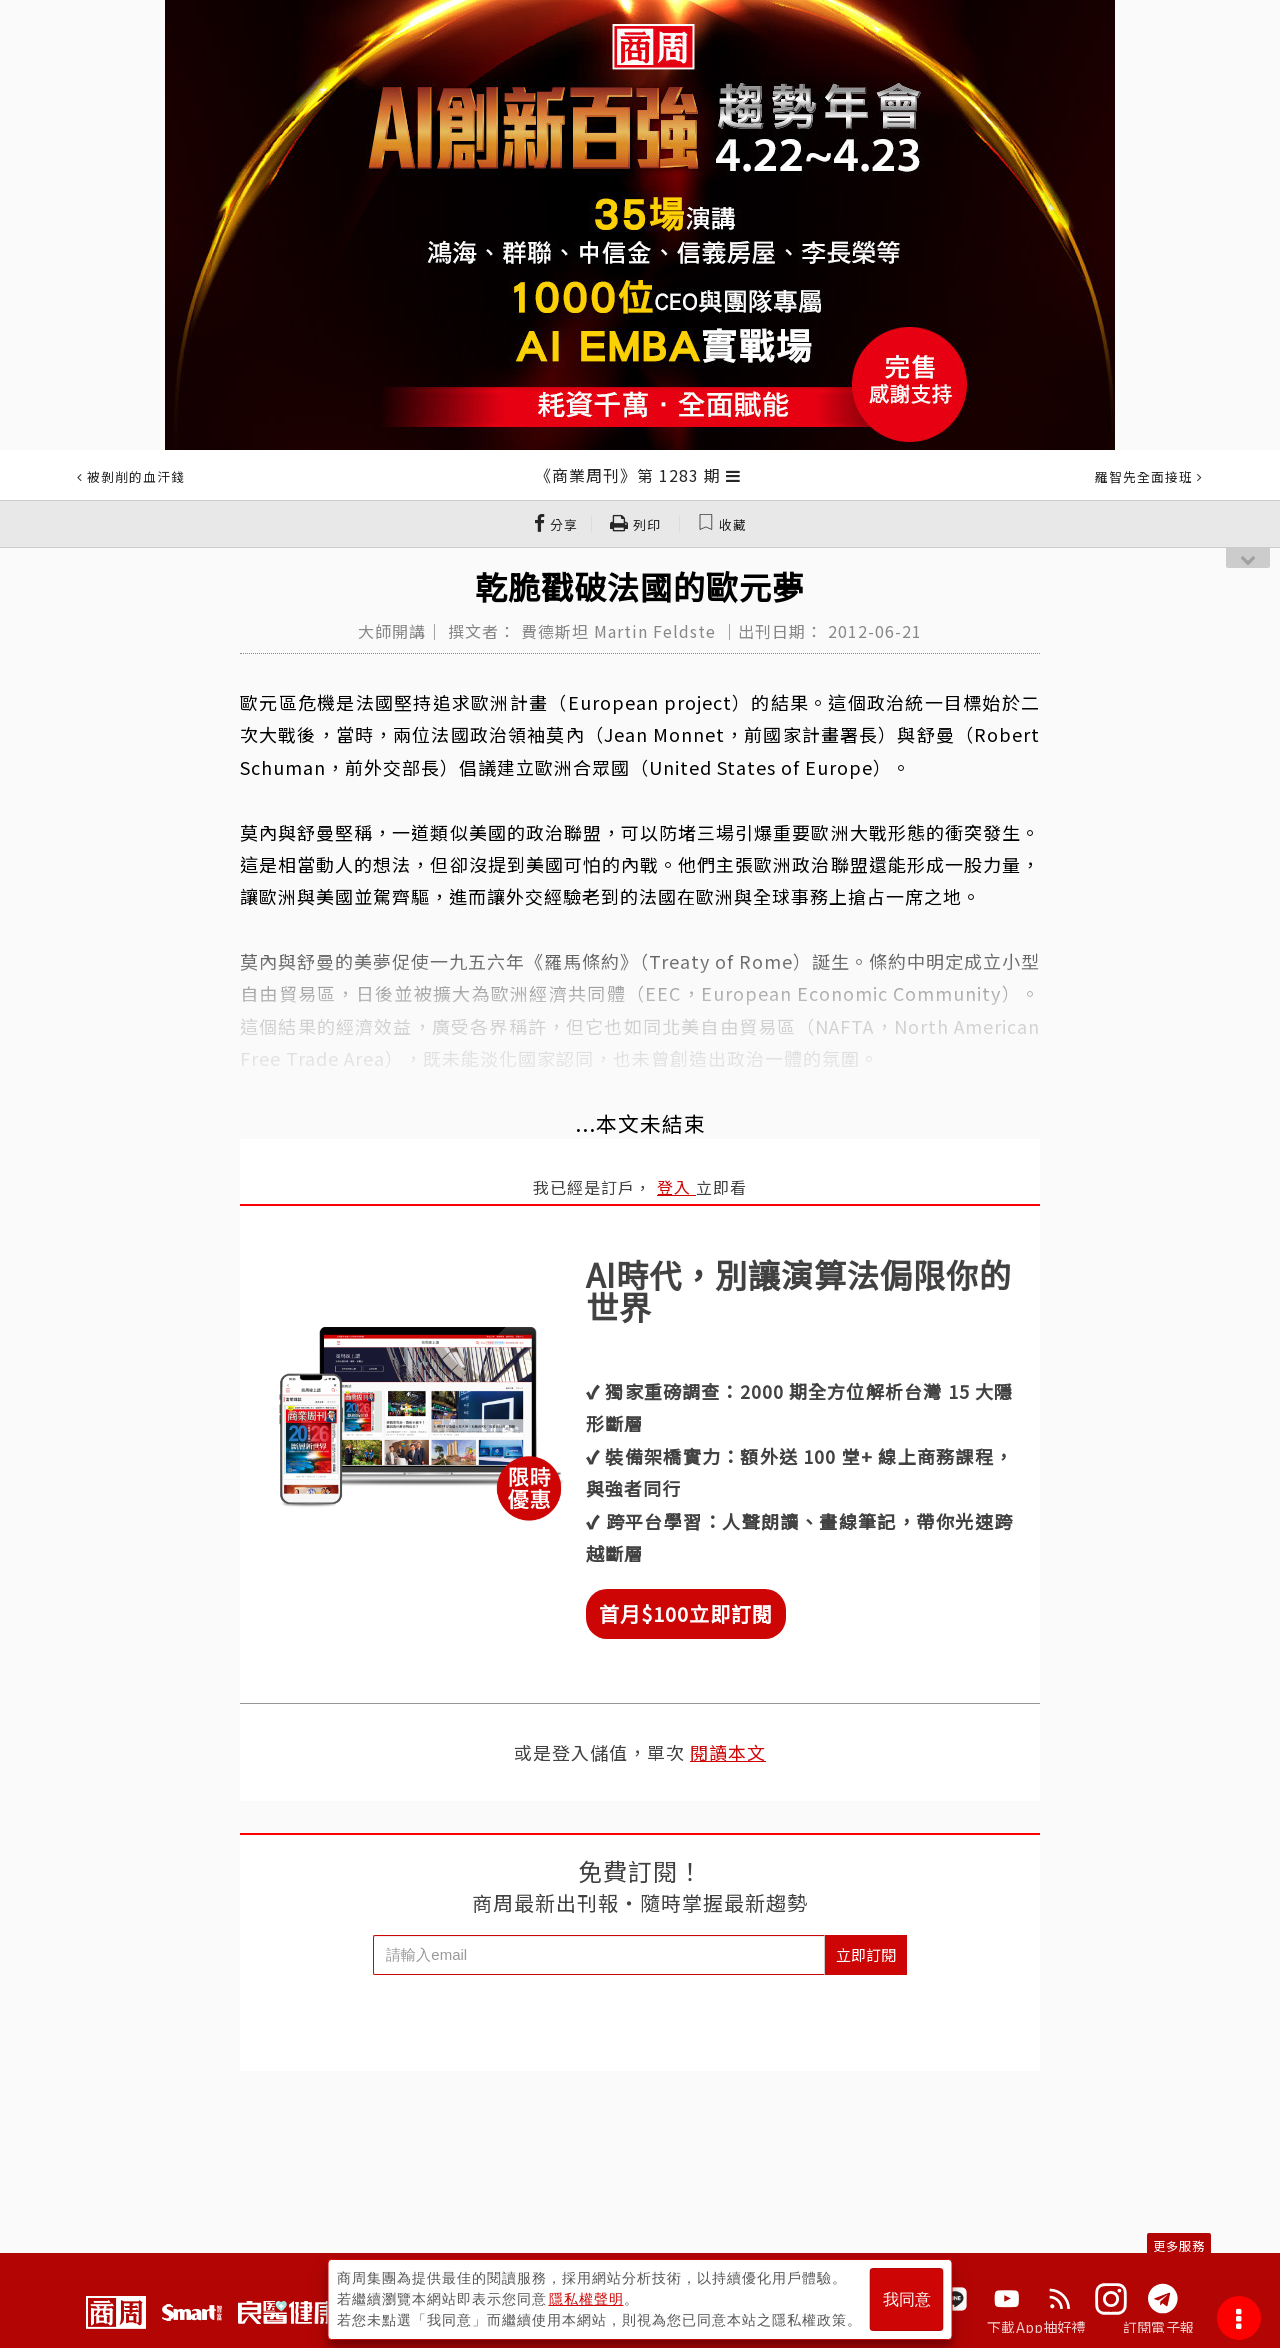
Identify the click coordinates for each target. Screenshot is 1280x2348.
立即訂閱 (866, 1954)
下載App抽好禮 (1036, 2327)
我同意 (907, 2299)
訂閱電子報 (1158, 2327)
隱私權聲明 (586, 2299)
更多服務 (1179, 2245)
